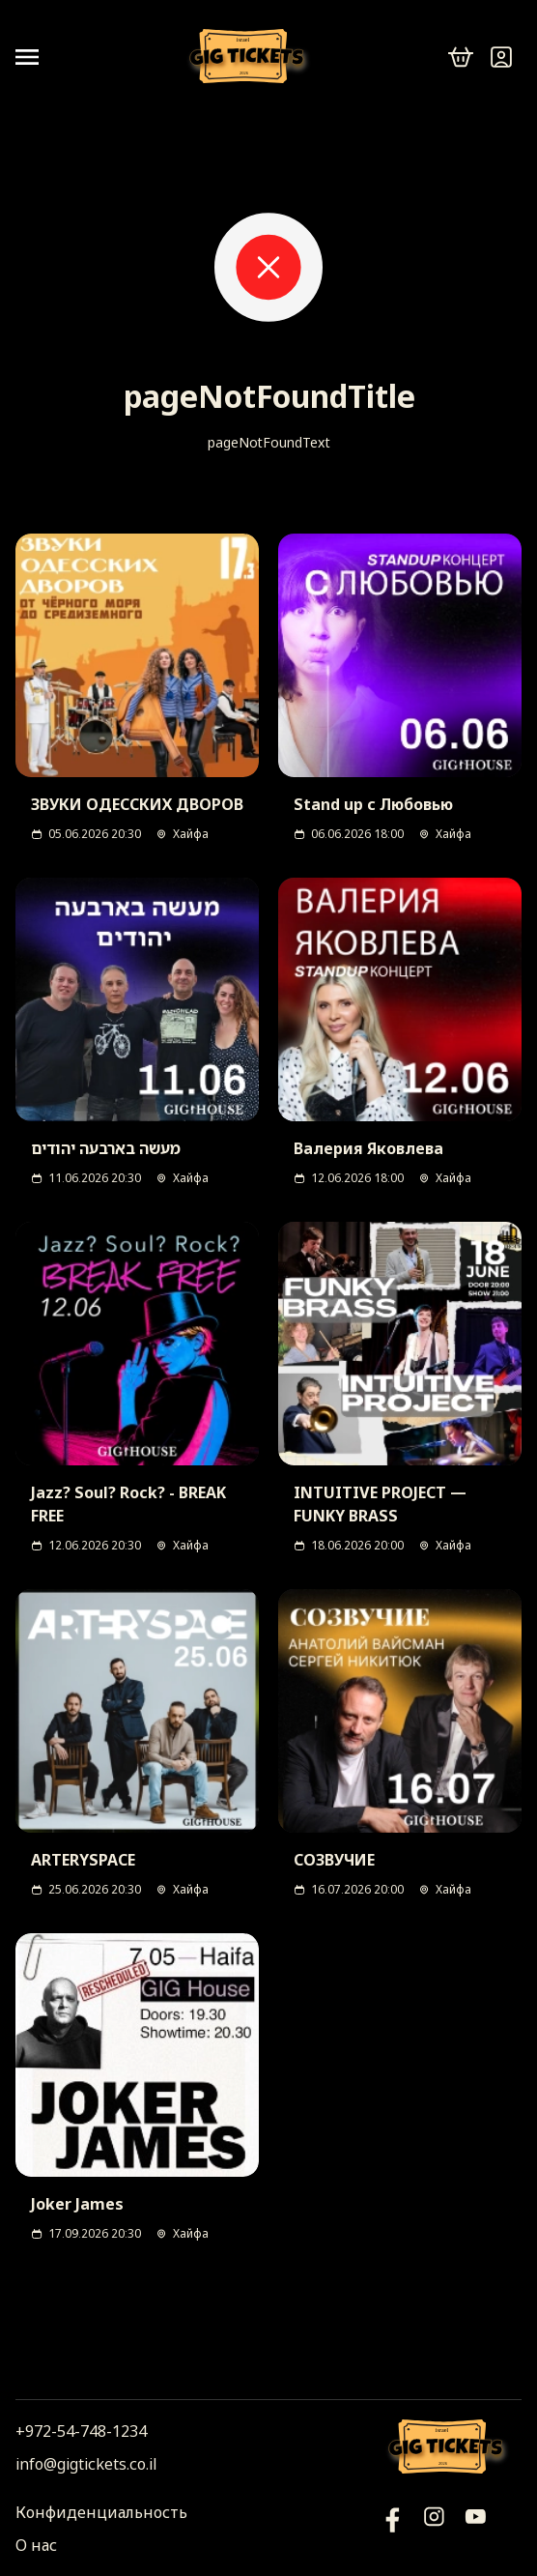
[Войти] (501, 57)
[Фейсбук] (476, 2529)
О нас (36, 2545)
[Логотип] (250, 57)
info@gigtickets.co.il (85, 2464)
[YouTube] (393, 2529)
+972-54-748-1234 (81, 2431)
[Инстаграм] (434, 2529)
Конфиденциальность (101, 2512)
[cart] (460, 57)
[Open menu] (34, 57)
